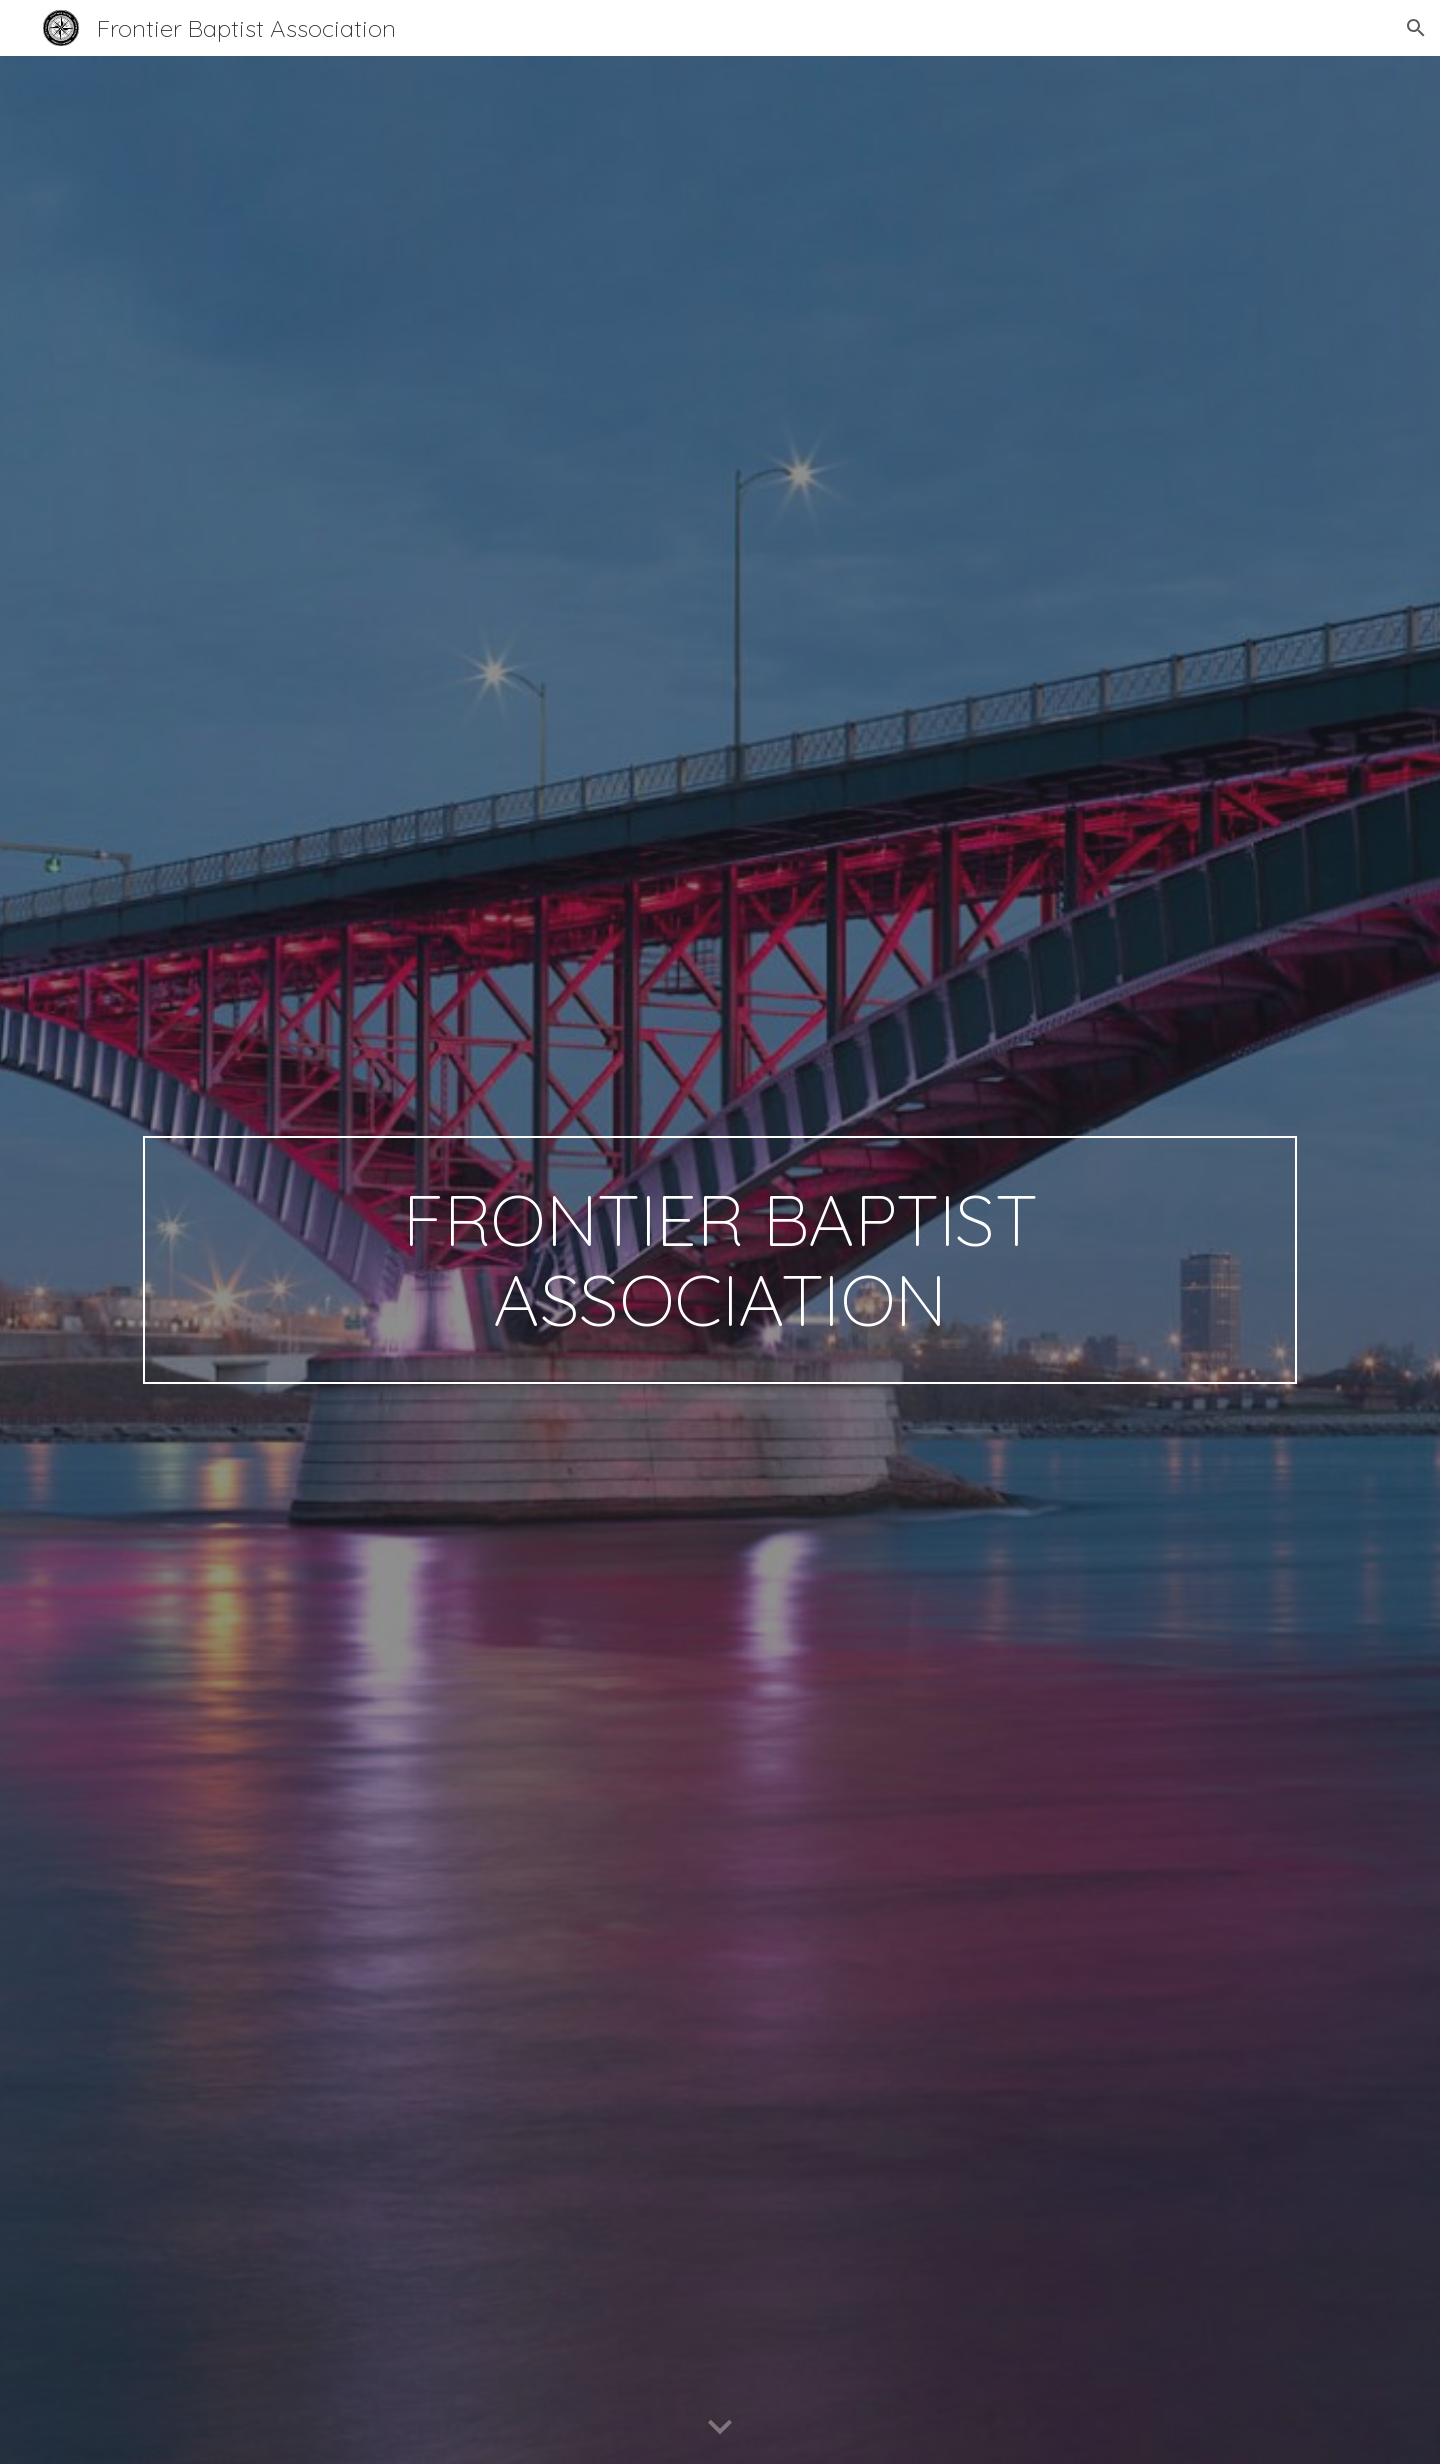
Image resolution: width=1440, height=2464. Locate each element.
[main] (720, 1260)
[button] (1416, 28)
